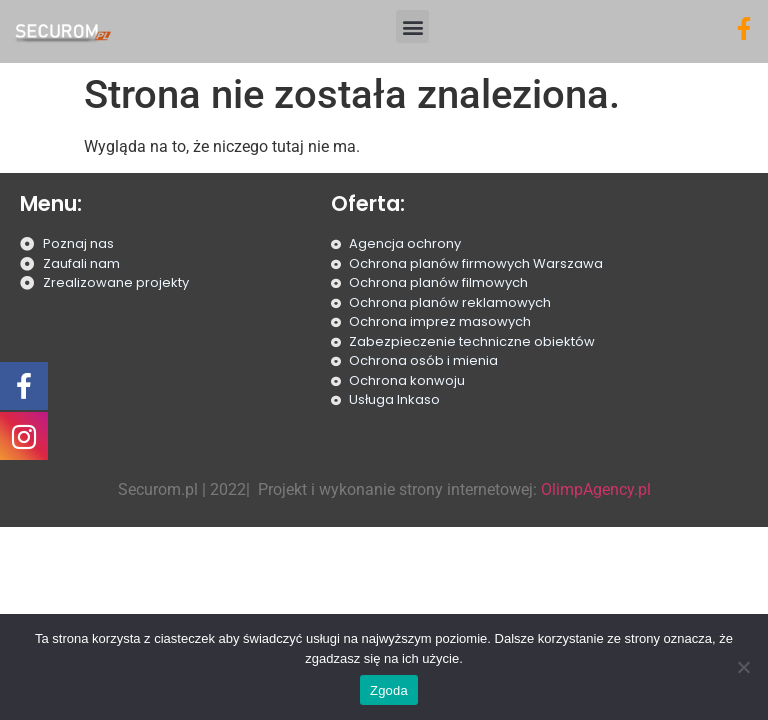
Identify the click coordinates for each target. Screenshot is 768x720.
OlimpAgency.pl (596, 489)
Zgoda (389, 690)
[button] (412, 26)
